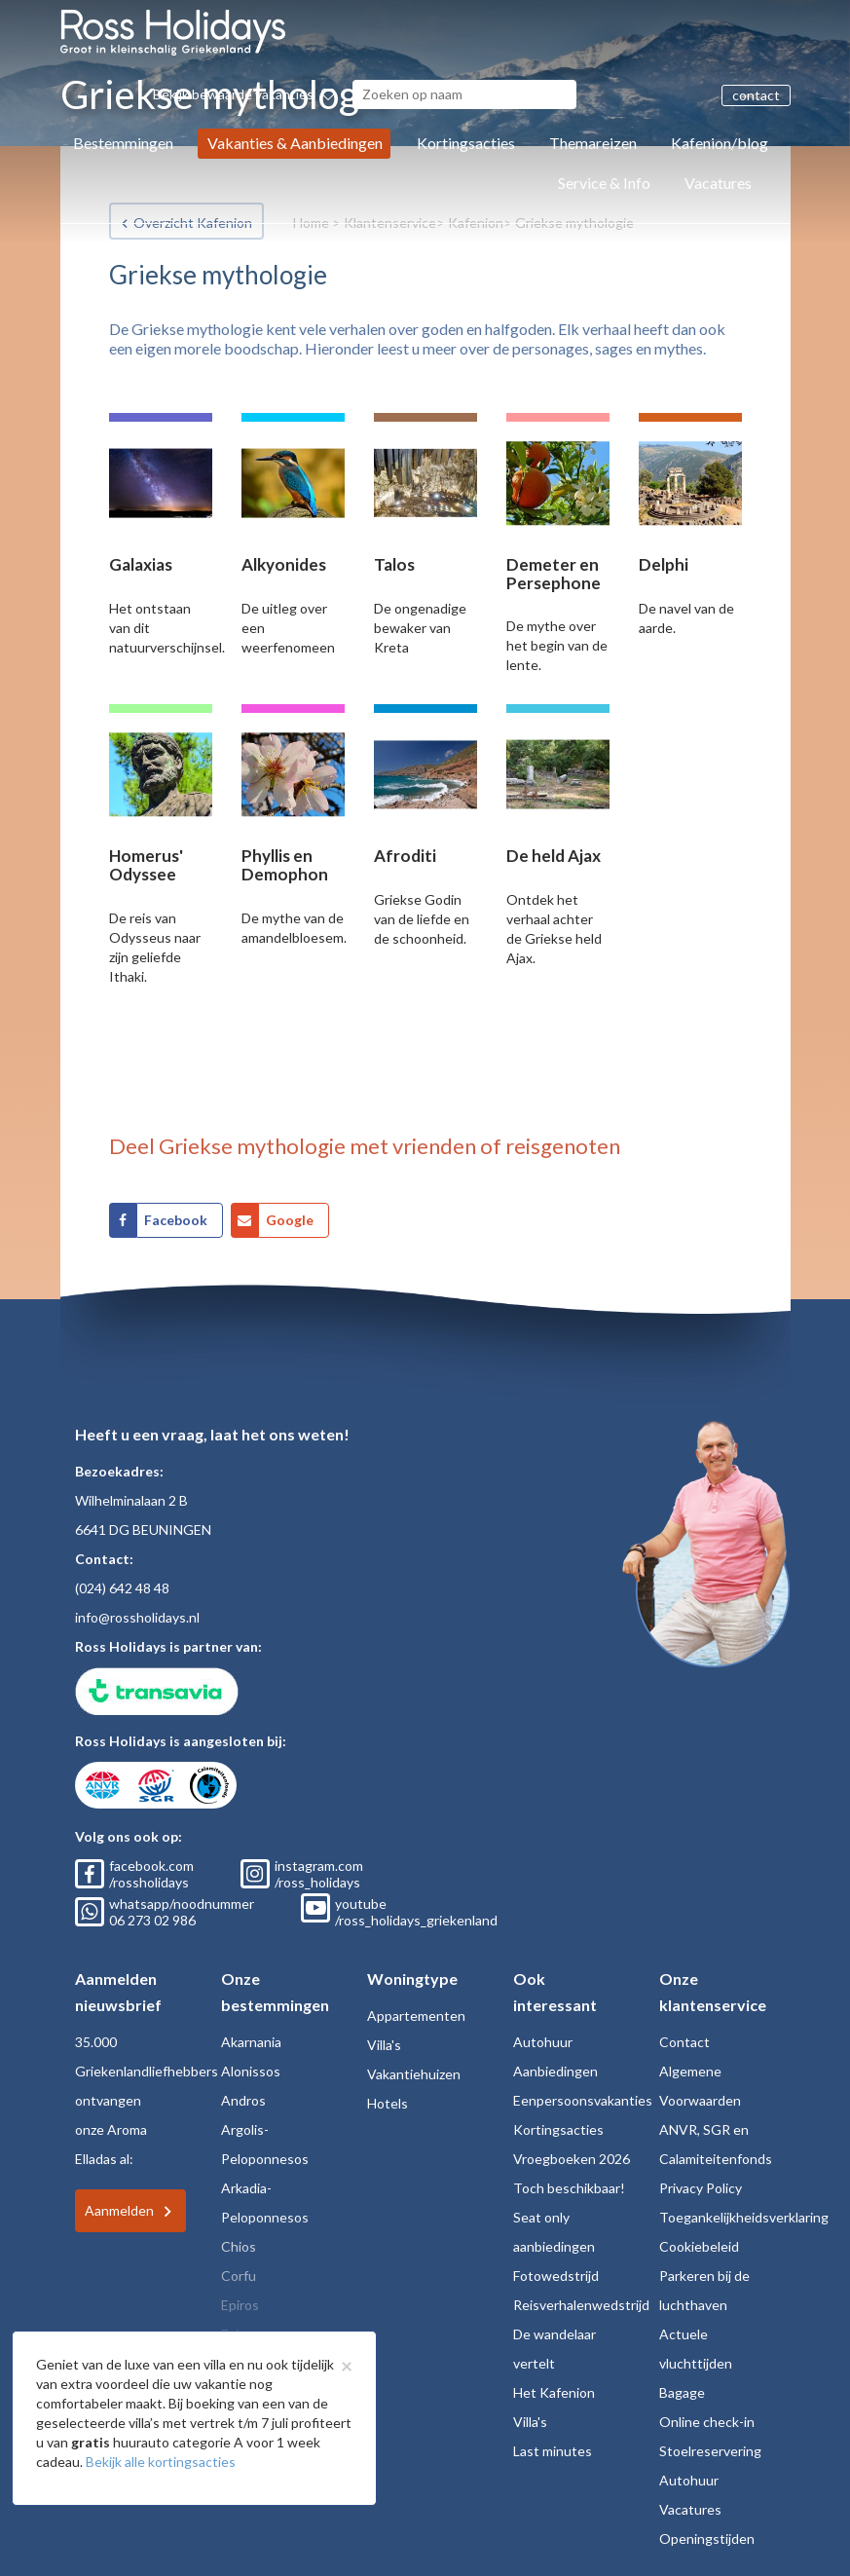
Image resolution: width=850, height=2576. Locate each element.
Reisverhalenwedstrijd (581, 2304)
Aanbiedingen (555, 2071)
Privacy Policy (700, 2188)
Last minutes (552, 2451)
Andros (243, 2100)
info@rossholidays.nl (137, 1617)
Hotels (387, 2103)
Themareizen (593, 142)
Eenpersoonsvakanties (582, 2100)
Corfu (238, 2275)
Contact (684, 2042)
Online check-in (707, 2421)
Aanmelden (119, 2210)
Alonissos (250, 2071)
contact (756, 95)
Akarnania (251, 2042)
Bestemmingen (123, 142)
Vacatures (718, 182)
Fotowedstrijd (556, 2275)
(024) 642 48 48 (122, 1588)
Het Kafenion (554, 2392)
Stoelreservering (710, 2451)
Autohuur (543, 2042)
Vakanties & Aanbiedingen (295, 142)
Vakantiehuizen (414, 2074)
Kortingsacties (466, 142)
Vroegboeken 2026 (571, 2158)
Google (290, 1220)
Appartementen (416, 2015)
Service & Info (604, 182)
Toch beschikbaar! (569, 2188)
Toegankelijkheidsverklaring (744, 2217)
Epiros (240, 2304)
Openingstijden (707, 2538)
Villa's (384, 2044)
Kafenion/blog (719, 142)
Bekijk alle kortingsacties (161, 2461)
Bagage (682, 2392)
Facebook (175, 1220)
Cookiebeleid (699, 2246)
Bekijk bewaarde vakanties (244, 94)
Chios (238, 2246)
